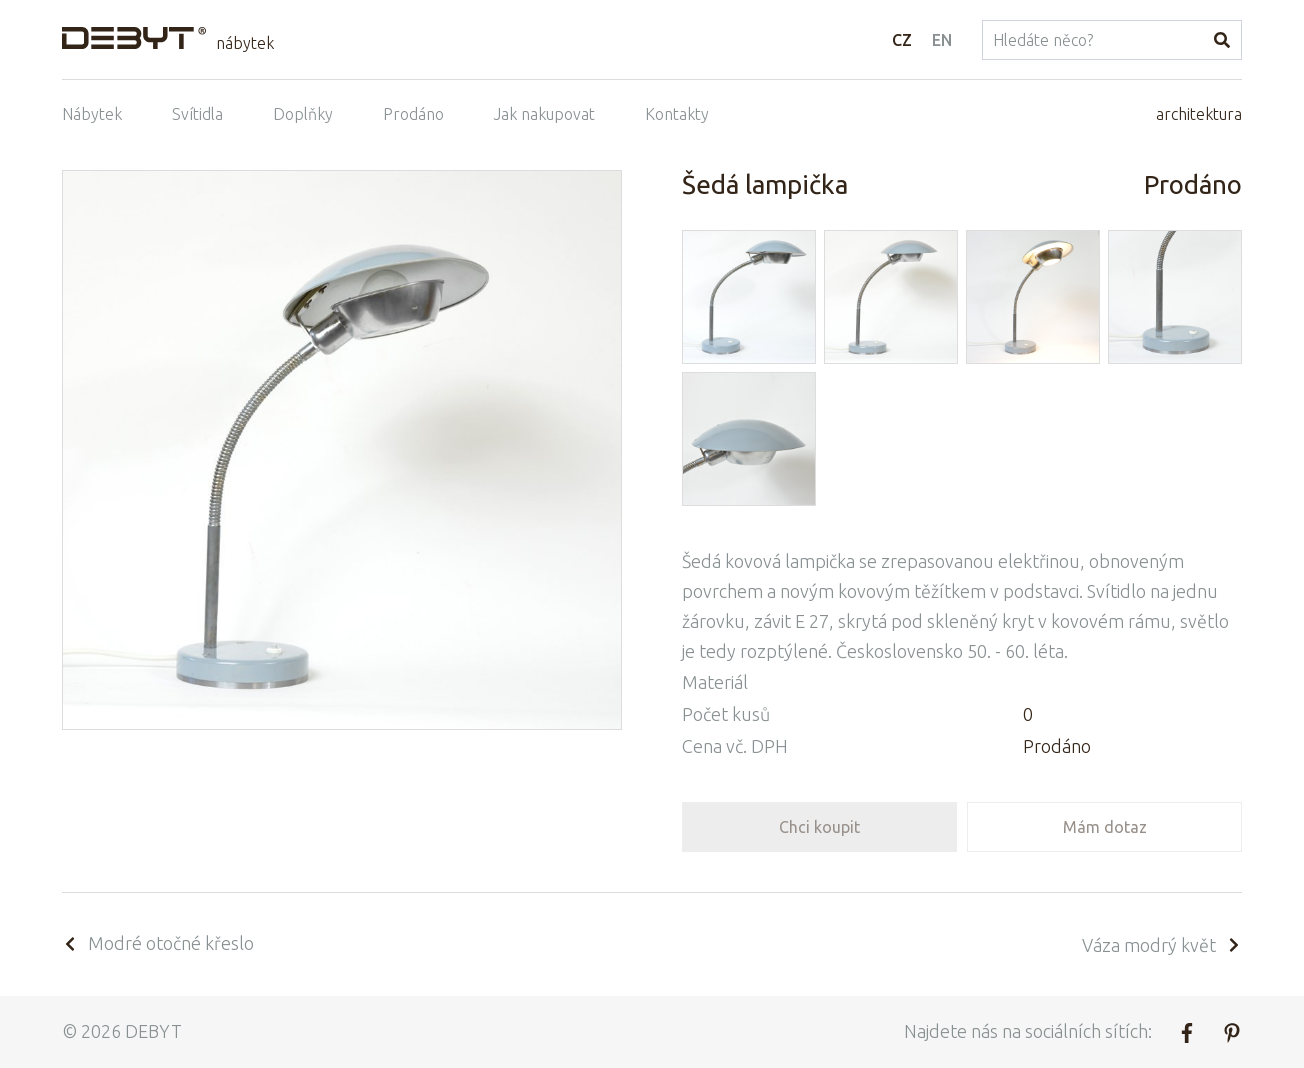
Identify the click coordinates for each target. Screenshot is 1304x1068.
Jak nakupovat (544, 114)
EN (942, 40)
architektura (1199, 114)
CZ (902, 40)
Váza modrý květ (1162, 945)
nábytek (245, 43)
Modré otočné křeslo (158, 943)
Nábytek (92, 114)
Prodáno (413, 114)
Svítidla (197, 114)
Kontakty (677, 114)
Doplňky (303, 114)
